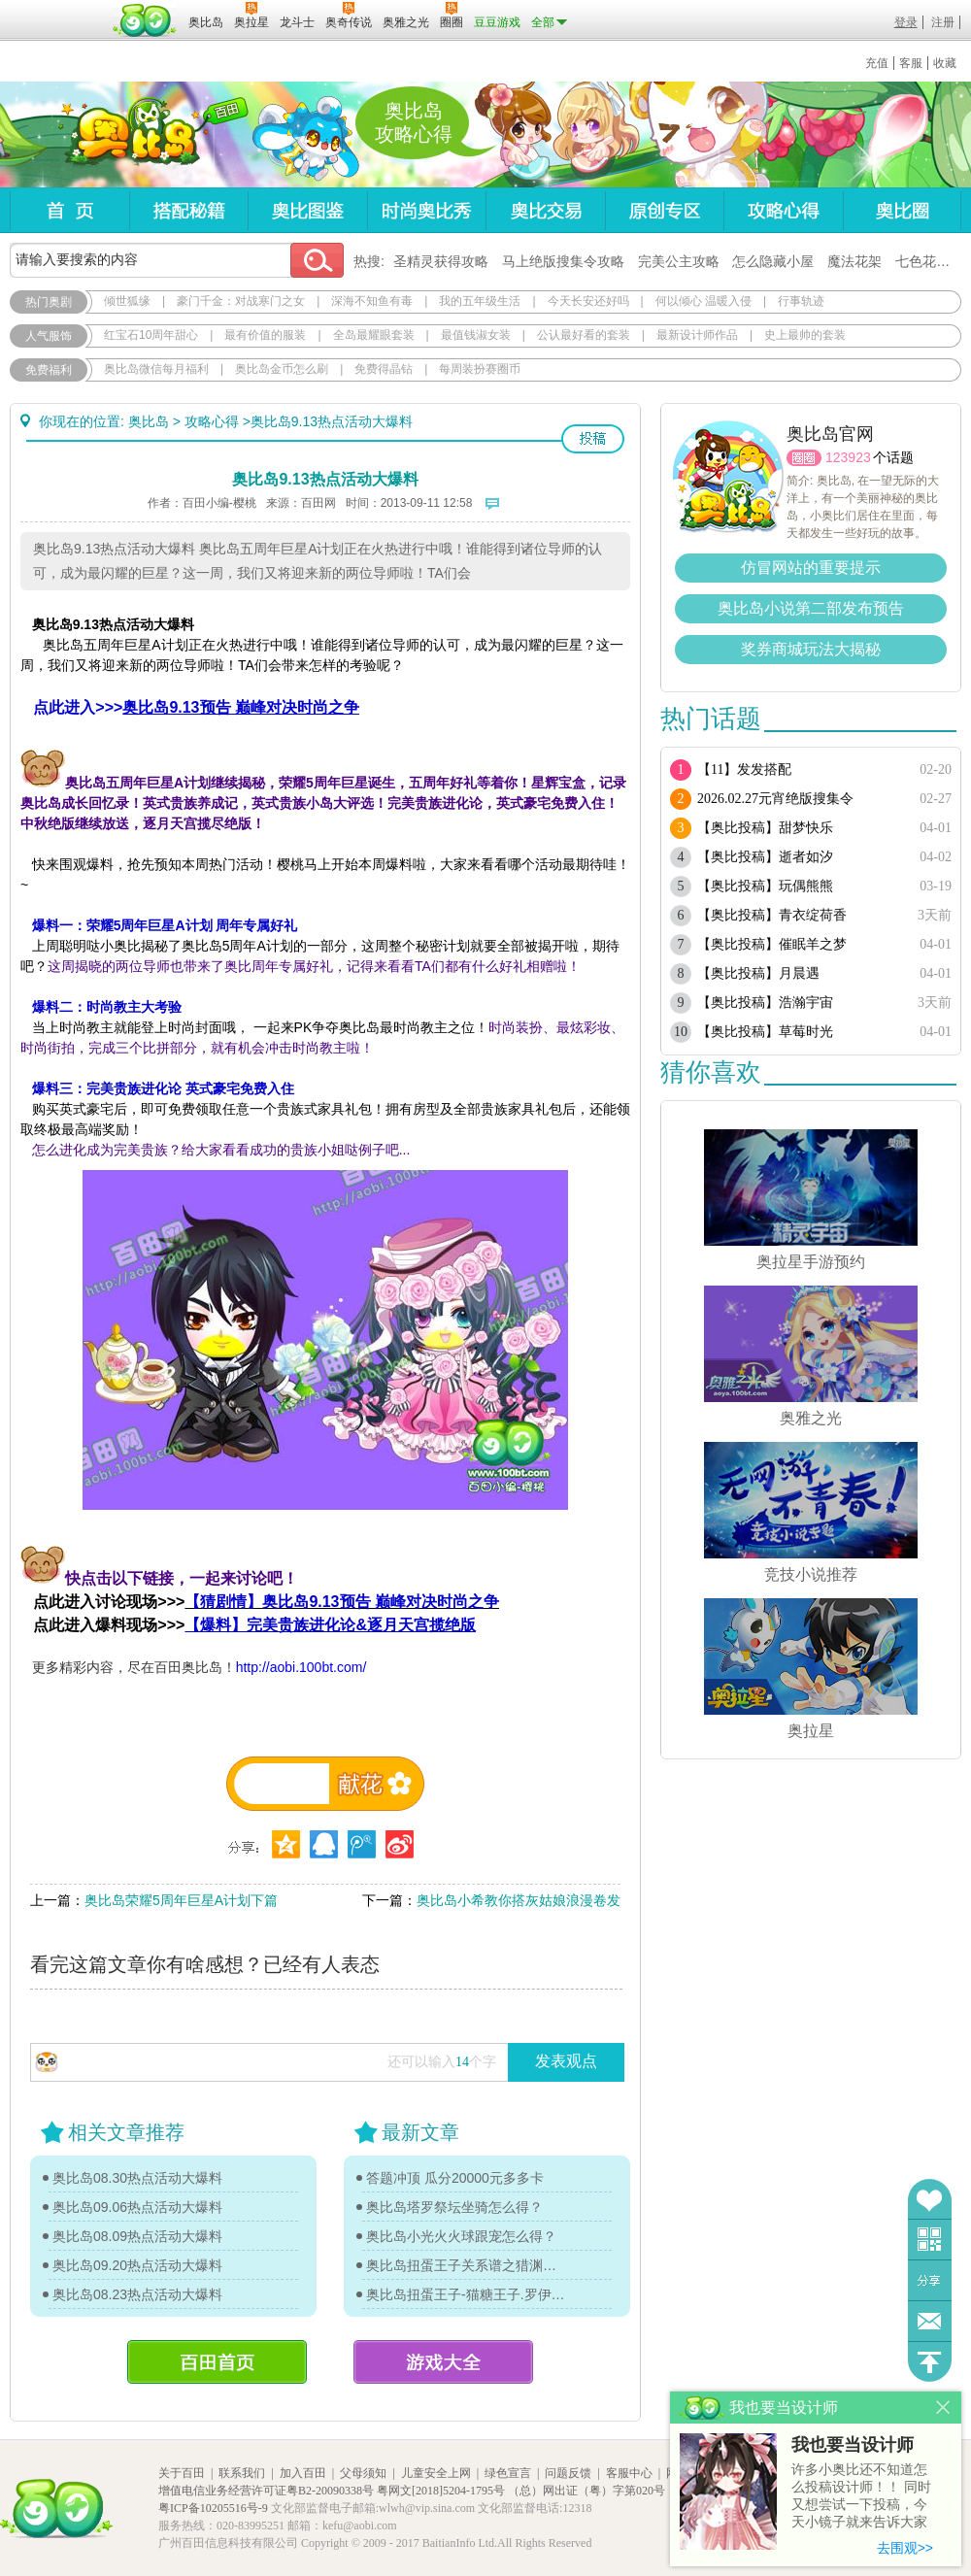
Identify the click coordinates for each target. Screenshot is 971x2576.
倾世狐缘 (127, 301)
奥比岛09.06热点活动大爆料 (137, 2207)
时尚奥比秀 (426, 210)
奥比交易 (545, 210)
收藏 (944, 63)
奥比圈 (902, 210)
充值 (876, 63)
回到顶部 (930, 2362)
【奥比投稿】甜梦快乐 (765, 827)
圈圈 (804, 458)
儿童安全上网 (436, 2473)
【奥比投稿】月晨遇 (758, 973)
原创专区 (664, 210)
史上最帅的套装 (805, 335)
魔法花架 (854, 261)
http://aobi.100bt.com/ (301, 1667)
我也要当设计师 (852, 2445)
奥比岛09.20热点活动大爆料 (137, 2265)
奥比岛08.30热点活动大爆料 (137, 2178)
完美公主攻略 (679, 261)
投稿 (592, 438)
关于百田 (181, 2473)
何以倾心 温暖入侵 (703, 301)
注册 (942, 22)
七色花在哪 (929, 261)
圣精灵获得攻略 (440, 261)
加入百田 (303, 2473)
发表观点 (566, 2061)
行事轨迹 (801, 301)
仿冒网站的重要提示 (811, 567)
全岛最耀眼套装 (374, 335)
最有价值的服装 (265, 335)
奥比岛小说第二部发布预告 (811, 608)
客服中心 (629, 2473)
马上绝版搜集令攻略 (563, 261)
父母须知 (363, 2473)
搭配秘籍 (188, 210)
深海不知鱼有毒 (372, 301)
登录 (906, 22)
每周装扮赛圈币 (479, 369)
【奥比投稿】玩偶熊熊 (765, 886)
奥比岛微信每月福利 (156, 369)
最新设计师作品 (697, 335)
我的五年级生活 (479, 301)
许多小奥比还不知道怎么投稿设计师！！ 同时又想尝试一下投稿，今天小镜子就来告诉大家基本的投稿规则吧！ (861, 2496)
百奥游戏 (58, 8)
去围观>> (905, 2548)
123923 (848, 457)
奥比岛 (130, 135)
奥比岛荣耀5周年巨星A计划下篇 (181, 1900)
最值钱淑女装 (476, 335)
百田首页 (217, 2362)
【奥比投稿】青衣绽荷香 (772, 915)
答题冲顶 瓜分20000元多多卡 (455, 2178)
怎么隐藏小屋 (773, 261)
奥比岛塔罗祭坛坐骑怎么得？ (454, 2207)
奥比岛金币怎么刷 (281, 369)
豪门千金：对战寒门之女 (241, 301)
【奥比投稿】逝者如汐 (765, 857)
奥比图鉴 (307, 210)
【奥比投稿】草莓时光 (765, 1031)
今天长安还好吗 (588, 301)
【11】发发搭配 (744, 769)
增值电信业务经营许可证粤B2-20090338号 (266, 2490)
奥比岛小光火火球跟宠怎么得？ (461, 2236)
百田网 (145, 20)
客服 (910, 63)
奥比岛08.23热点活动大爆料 (137, 2294)
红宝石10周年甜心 (151, 335)
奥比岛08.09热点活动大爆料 (137, 2236)
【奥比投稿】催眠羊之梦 (772, 944)
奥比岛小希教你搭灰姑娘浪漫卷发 (518, 1900)
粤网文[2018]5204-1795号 (441, 2490)
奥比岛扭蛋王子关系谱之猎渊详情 (466, 2265)
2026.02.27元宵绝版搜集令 (775, 798)
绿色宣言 (508, 2473)
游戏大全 (443, 2362)
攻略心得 (783, 210)
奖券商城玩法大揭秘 (811, 649)
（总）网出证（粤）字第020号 (586, 2490)
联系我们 (241, 2473)
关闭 (943, 2407)
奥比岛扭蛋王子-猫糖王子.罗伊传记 (466, 2294)
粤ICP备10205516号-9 (213, 2508)
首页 (69, 210)
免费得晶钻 (383, 369)
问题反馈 (930, 2321)
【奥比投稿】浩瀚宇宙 (765, 1002)
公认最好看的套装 (583, 335)
